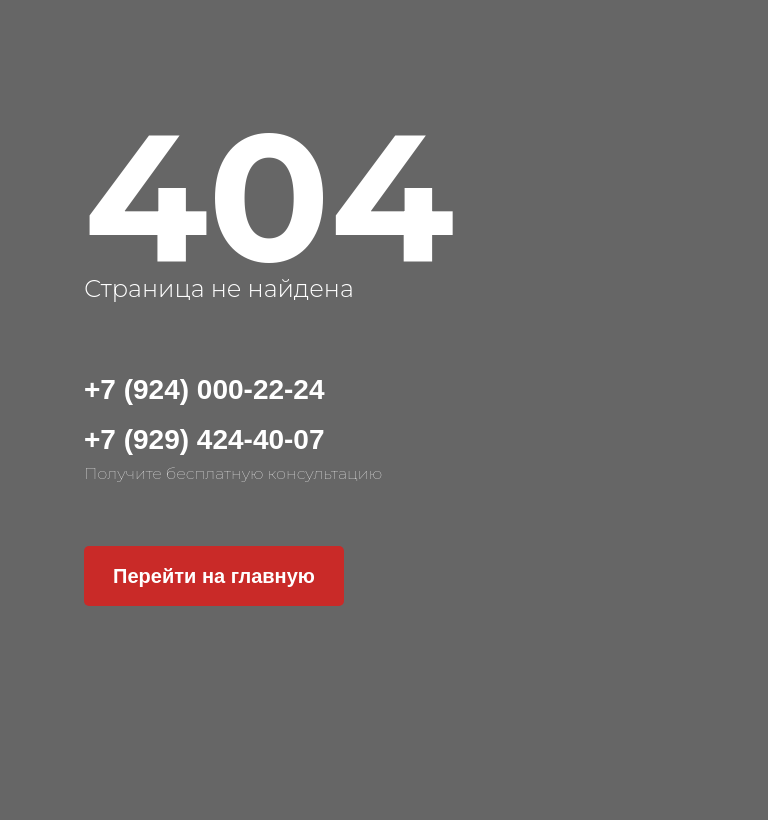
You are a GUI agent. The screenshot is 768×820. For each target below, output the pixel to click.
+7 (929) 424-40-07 (204, 439)
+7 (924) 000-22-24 (204, 389)
